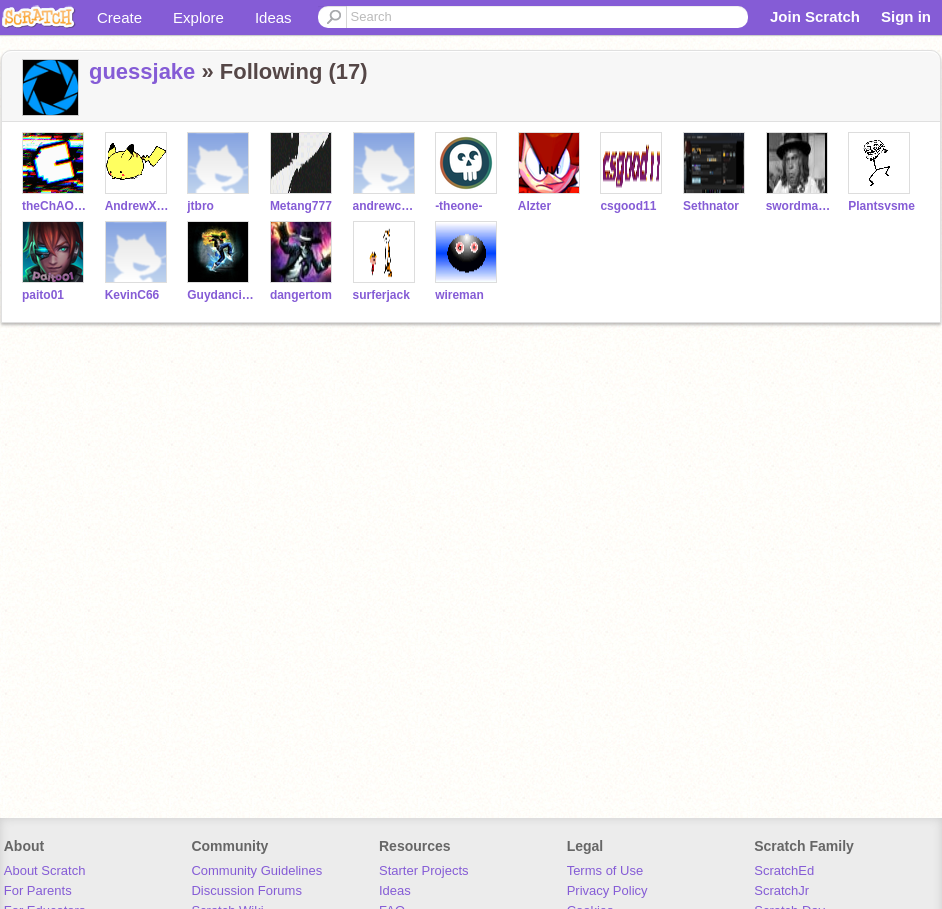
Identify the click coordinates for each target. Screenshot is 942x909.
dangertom (301, 295)
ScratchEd (784, 870)
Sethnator (711, 206)
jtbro (200, 206)
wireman (459, 295)
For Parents (38, 890)
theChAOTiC (55, 206)
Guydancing (220, 295)
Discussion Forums (246, 890)
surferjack (381, 295)
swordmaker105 (799, 206)
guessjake (142, 71)
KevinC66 (132, 295)
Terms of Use (605, 870)
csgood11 (628, 206)
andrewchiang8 (386, 206)
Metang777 (301, 206)
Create (119, 17)
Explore (198, 17)
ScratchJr (781, 890)
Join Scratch (815, 16)
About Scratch (45, 870)
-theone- (458, 206)
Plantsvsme (881, 206)
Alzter (534, 206)
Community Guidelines (256, 870)
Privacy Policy (607, 890)
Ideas (273, 17)
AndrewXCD (138, 206)
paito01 (43, 295)
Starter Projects (424, 870)
